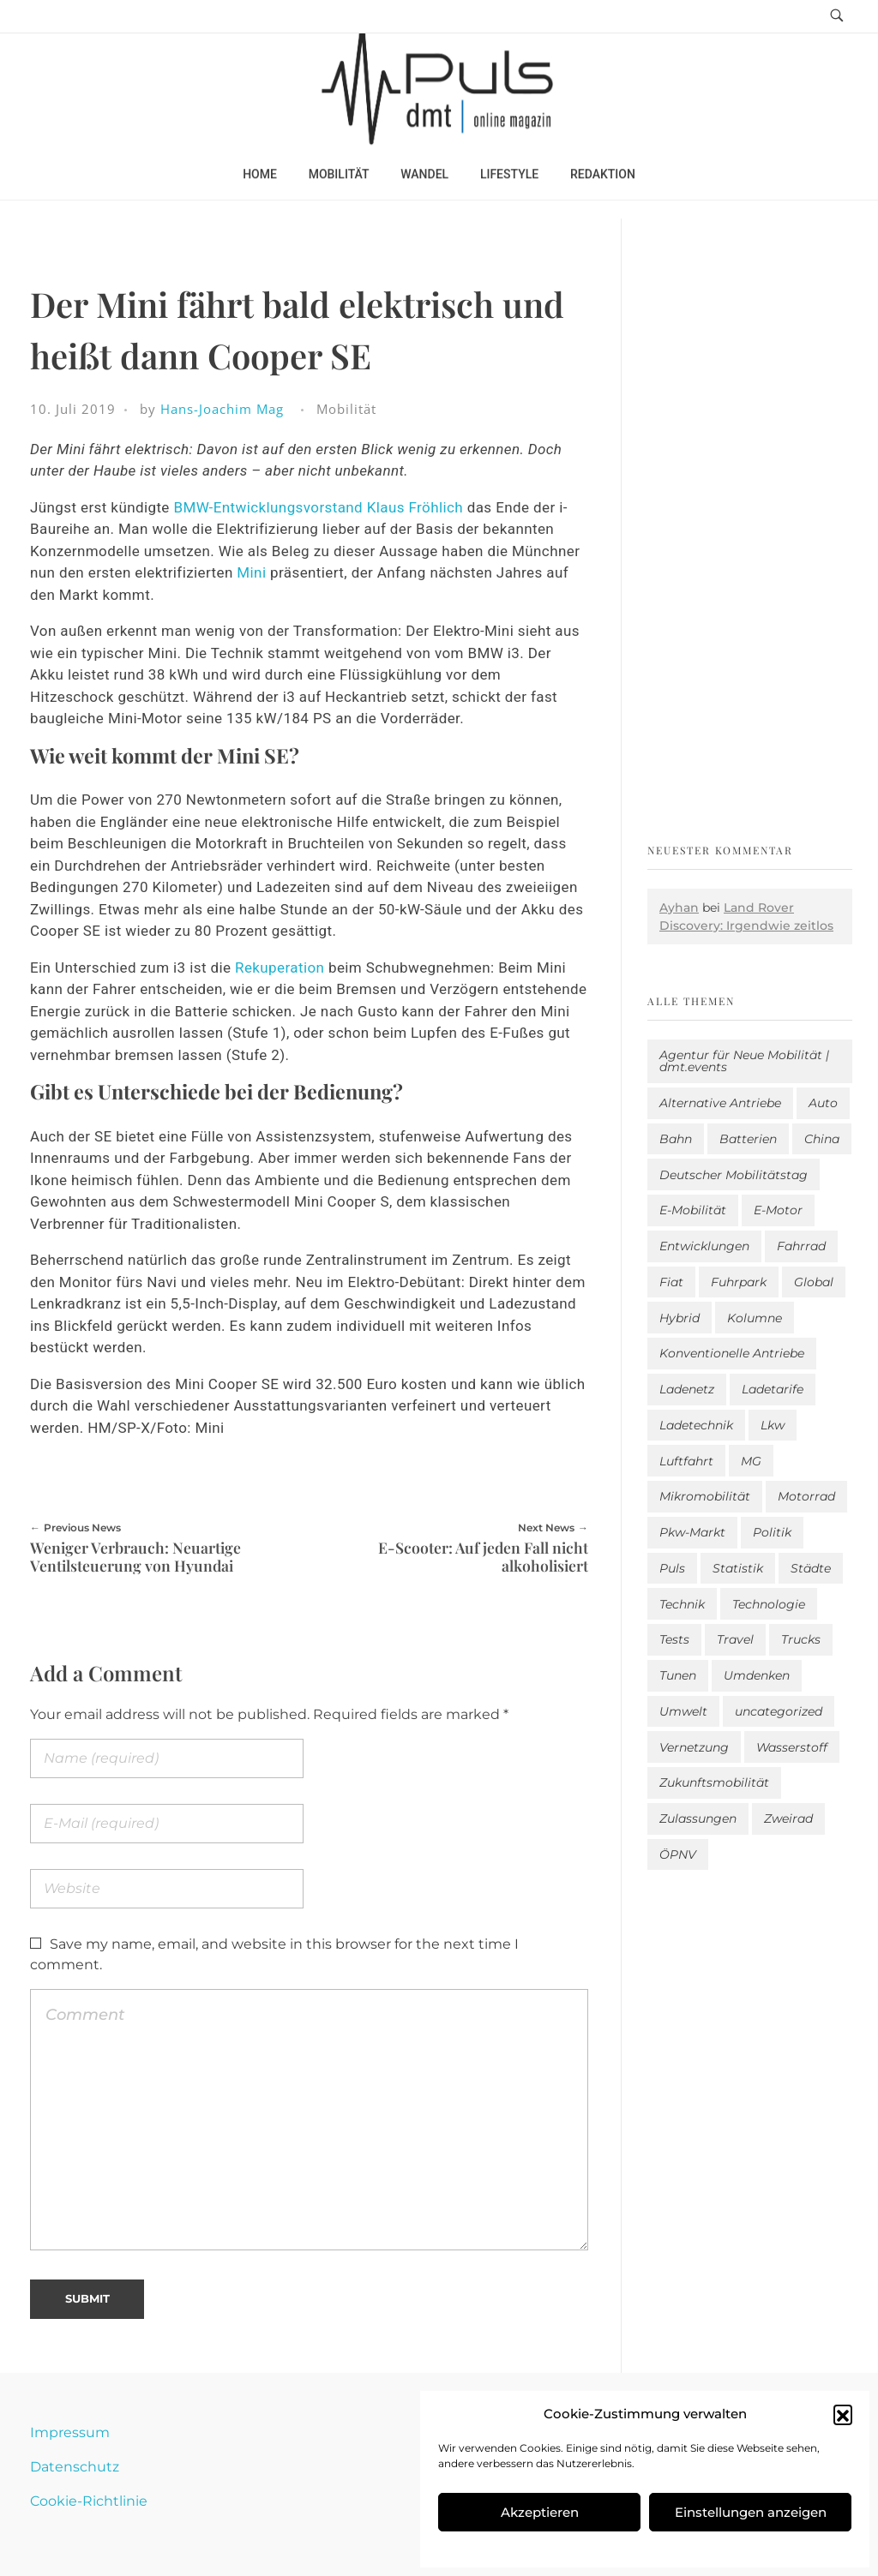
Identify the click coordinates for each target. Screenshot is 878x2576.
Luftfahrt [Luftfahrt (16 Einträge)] (686, 1461)
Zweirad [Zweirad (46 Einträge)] (788, 1818)
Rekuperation (281, 967)
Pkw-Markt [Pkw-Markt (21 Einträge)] (692, 1532)
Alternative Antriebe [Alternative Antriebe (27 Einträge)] (720, 1103)
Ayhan (679, 907)
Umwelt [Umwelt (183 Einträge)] (683, 1711)
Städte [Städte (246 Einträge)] (811, 1568)
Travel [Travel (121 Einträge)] (735, 1639)
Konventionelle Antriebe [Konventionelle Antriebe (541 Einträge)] (731, 1353)
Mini (253, 572)
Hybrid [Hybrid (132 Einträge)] (679, 1318)
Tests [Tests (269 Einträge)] (674, 1639)
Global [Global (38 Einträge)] (813, 1282)
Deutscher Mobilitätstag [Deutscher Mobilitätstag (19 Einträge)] (733, 1175)
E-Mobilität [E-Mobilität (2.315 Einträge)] (692, 1210)
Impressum (70, 2432)
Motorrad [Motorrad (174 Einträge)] (806, 1496)
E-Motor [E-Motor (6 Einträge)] (778, 1210)
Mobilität (346, 408)
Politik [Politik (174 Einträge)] (772, 1532)
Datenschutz (74, 2467)
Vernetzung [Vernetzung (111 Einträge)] (694, 1747)
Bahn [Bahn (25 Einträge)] (675, 1139)
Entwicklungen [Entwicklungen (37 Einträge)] (704, 1246)
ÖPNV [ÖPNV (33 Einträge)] (677, 1854)
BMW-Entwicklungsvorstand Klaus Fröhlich (318, 507)
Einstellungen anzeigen (751, 2512)
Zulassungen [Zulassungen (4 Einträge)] (698, 1818)
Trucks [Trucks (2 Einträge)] (801, 1639)
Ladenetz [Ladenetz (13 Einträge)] (686, 1389)
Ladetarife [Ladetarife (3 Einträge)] (772, 1389)
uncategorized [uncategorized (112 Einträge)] (778, 1711)
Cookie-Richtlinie (88, 2501)
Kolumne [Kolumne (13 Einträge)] (754, 1318)
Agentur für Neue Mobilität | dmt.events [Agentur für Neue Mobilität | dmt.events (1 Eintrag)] (744, 1061)
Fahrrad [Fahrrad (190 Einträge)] (801, 1246)
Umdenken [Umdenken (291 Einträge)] (757, 1675)
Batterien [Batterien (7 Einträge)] (748, 1139)
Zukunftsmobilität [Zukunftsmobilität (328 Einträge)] (714, 1782)
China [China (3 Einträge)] (821, 1139)
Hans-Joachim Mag (222, 408)
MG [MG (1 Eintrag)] (751, 1461)
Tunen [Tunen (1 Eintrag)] (677, 1675)
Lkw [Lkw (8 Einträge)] (773, 1425)
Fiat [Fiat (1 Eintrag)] (671, 1282)
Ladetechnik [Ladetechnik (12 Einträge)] (696, 1425)
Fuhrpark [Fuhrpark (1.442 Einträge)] (739, 1282)
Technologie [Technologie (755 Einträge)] (768, 1604)
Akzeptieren (540, 2512)
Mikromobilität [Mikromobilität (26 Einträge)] (704, 1496)
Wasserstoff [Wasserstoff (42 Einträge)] (791, 1747)
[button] (842, 2414)
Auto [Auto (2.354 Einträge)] (823, 1103)
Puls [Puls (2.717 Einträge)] (672, 1568)
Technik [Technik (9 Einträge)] (682, 1604)
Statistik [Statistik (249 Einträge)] (738, 1568)
